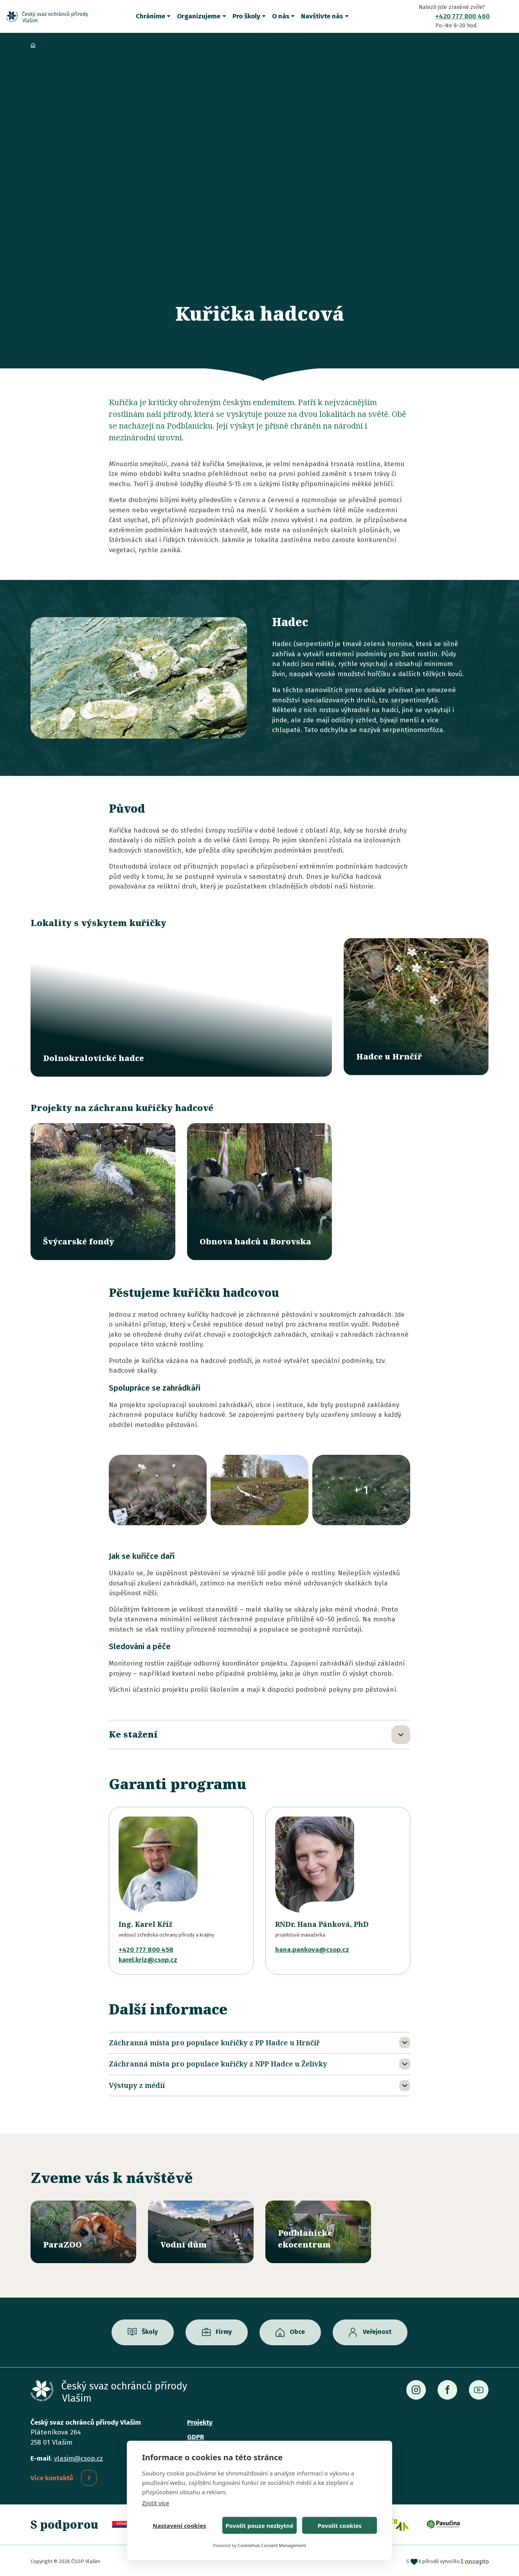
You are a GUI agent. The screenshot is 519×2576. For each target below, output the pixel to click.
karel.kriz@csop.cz (148, 1958)
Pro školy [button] (246, 16)
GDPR (195, 2435)
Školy (150, 2330)
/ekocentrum (318, 2230)
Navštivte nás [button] (322, 16)
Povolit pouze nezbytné (259, 2525)
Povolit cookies (339, 2525)
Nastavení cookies (179, 2525)
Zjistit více (155, 2503)
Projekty (200, 2421)
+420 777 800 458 (146, 1948)
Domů (33, 45)
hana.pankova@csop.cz (312, 1948)
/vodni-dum (201, 2230)
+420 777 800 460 (462, 16)
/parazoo (83, 2230)
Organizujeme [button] (198, 16)
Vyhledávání (507, 16)
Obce (297, 2330)
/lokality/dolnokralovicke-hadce (181, 1006)
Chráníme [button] (150, 16)
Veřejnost (377, 2330)
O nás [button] (280, 16)
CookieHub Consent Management (272, 2545)
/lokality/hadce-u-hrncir (416, 1006)
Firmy (224, 2330)
